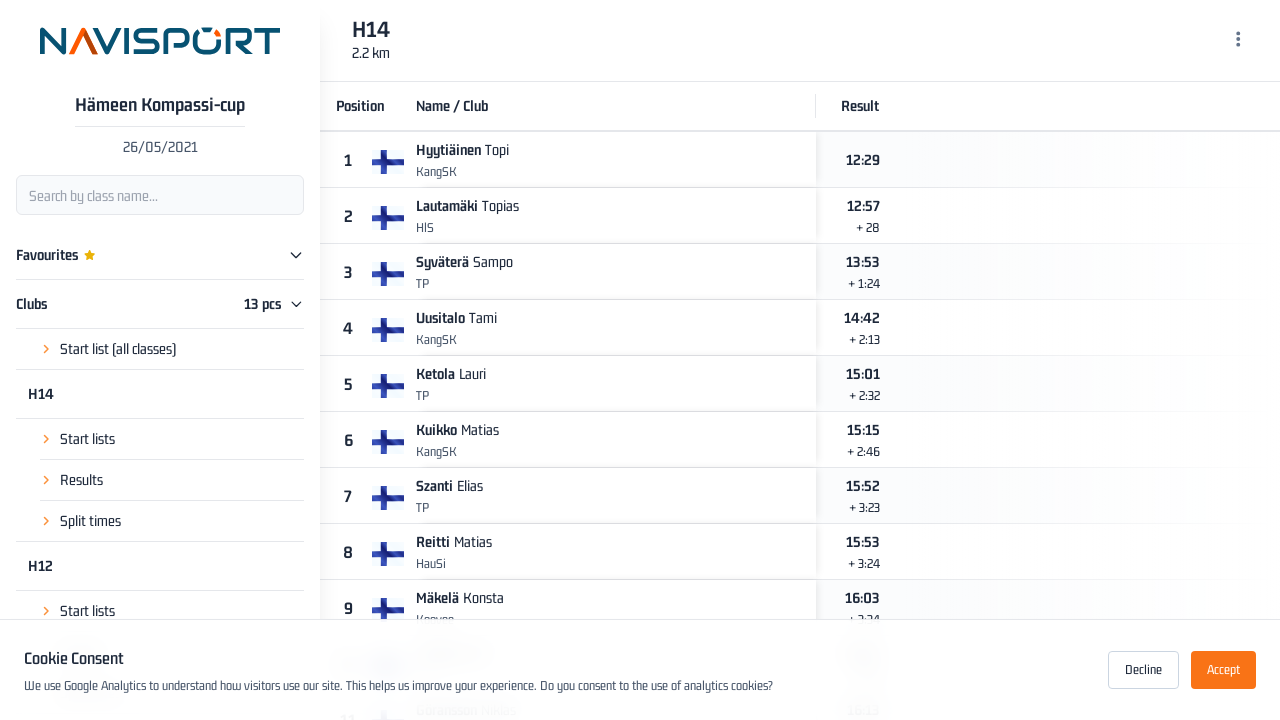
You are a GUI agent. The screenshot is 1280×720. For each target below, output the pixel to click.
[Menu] (1238, 41)
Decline (1143, 669)
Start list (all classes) (118, 348)
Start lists (87, 438)
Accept (1223, 669)
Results (81, 479)
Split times (90, 520)
